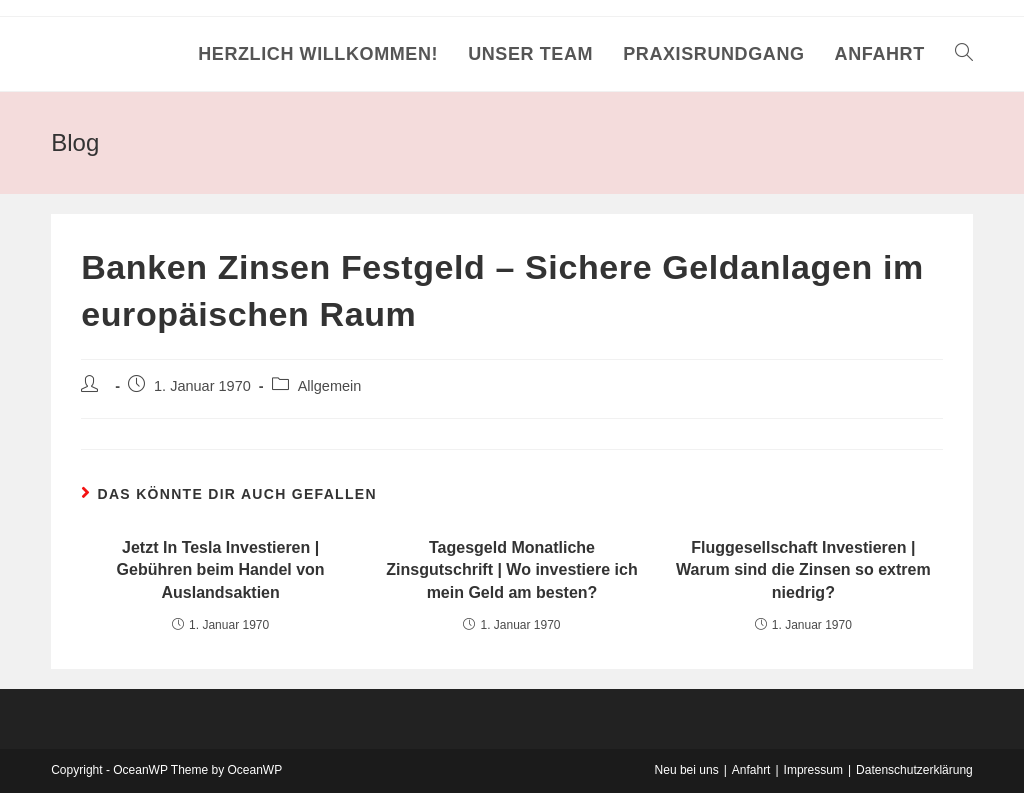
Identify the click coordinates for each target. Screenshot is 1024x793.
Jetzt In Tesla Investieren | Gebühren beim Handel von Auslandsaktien (221, 570)
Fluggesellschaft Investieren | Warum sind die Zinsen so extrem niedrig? (803, 570)
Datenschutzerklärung (914, 770)
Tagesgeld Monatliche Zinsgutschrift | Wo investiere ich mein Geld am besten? (511, 570)
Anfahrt (751, 770)
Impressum (813, 770)
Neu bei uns (687, 770)
